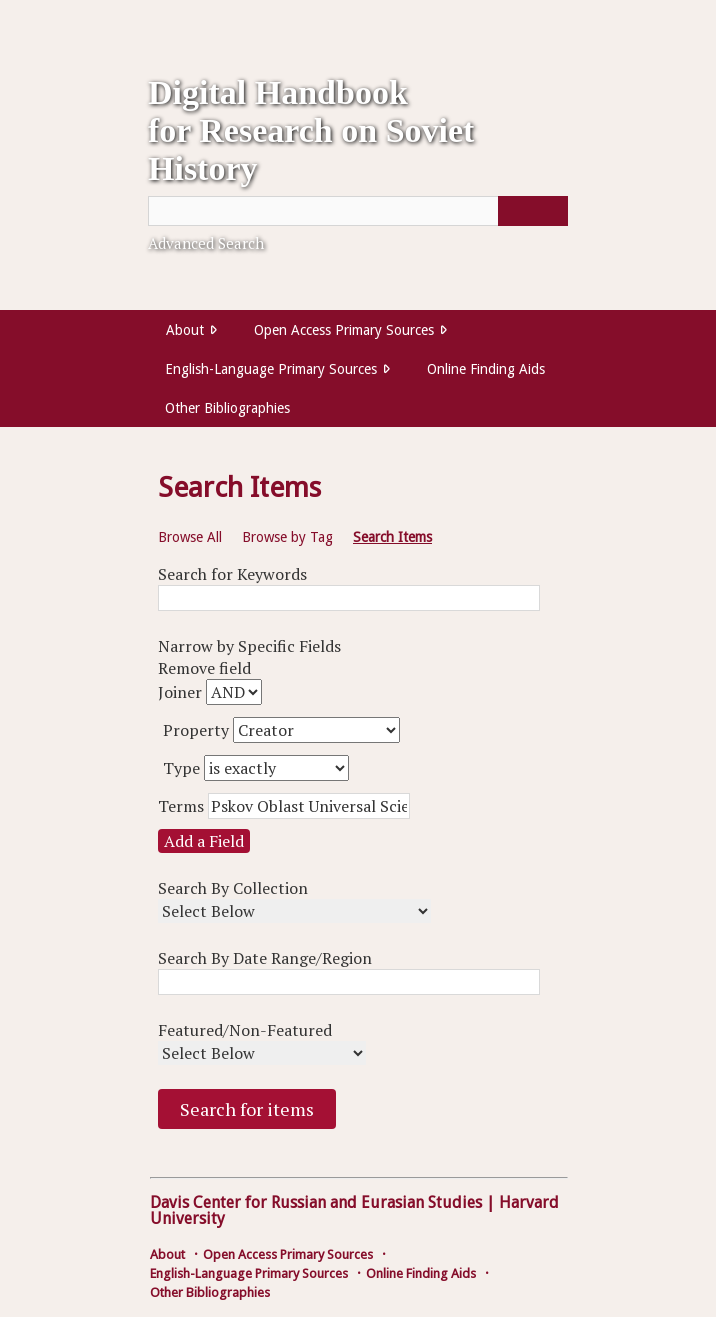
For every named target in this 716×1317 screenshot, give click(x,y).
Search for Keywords (232, 574)
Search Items (392, 537)
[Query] (358, 211)
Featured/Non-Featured (245, 1030)
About (185, 330)
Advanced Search (206, 243)
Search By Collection (233, 888)
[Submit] (533, 211)
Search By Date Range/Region (265, 958)
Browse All (190, 537)
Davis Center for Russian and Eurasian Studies (316, 1202)
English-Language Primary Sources (271, 369)
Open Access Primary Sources (344, 330)
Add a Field (204, 841)
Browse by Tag (287, 537)
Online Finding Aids (486, 369)
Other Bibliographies (227, 408)
